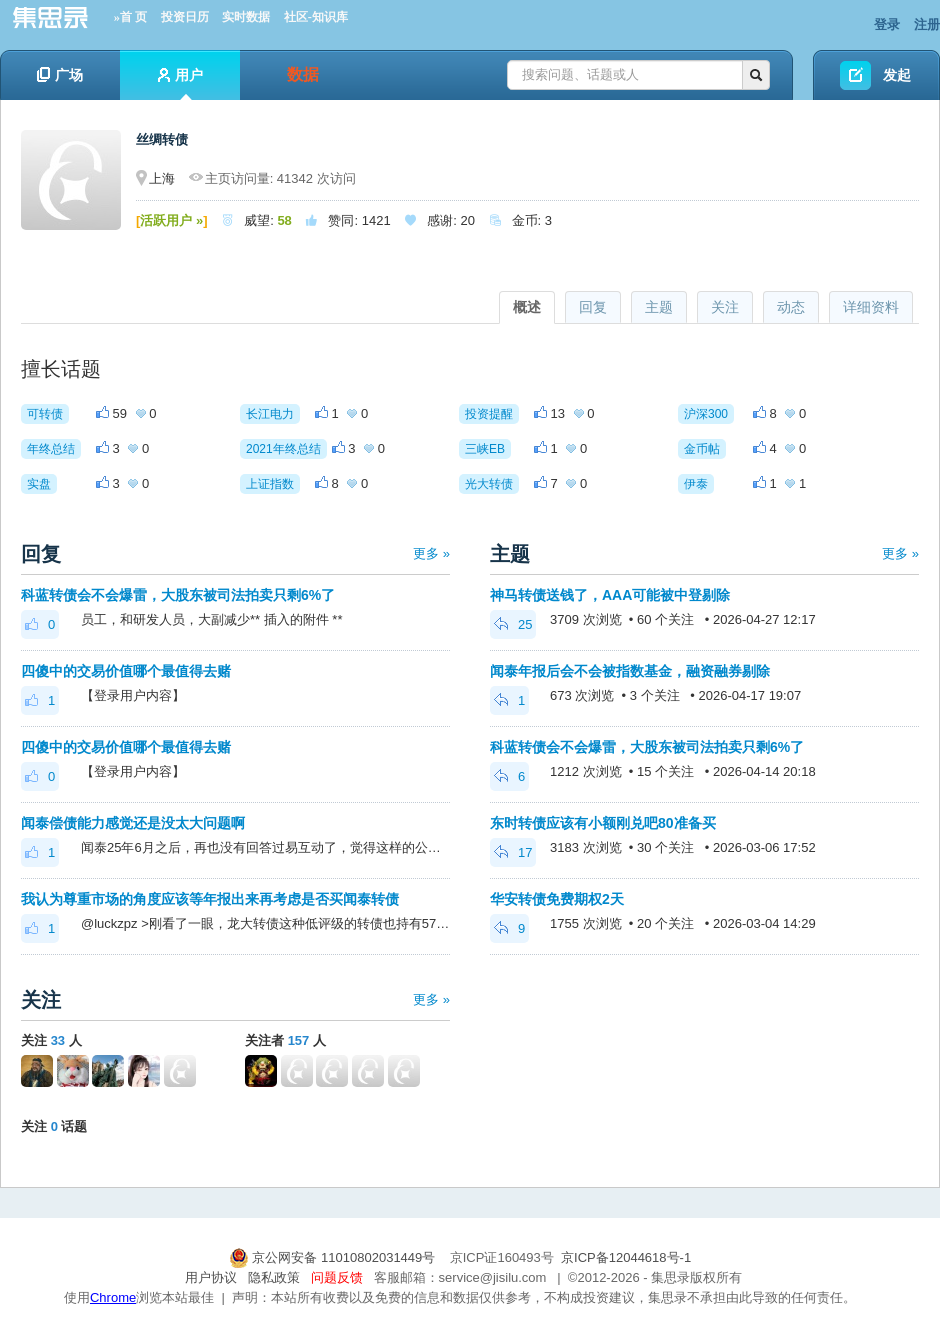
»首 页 (130, 17)
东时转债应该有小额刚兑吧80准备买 (603, 823)
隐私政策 (274, 1277)
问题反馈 (337, 1277)
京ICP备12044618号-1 (626, 1257)
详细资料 (871, 307)
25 (513, 624)
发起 (897, 75)
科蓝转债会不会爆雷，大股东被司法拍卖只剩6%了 (178, 595)
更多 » (431, 553)
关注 (725, 307)
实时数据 (246, 17)
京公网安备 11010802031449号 (334, 1257)
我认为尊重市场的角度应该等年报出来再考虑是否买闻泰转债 (210, 899)
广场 (60, 75)
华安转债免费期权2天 (557, 899)
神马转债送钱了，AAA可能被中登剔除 (610, 595)
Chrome (113, 1297)
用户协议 (211, 1277)
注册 (927, 24)
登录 (887, 24)
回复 (593, 307)
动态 (791, 307)
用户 (180, 83)
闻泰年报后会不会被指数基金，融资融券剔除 (630, 671)
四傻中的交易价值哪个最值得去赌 (126, 671)
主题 (659, 307)
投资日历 (185, 17)
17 (513, 852)
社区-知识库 (316, 17)
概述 (527, 307)
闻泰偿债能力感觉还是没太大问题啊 (133, 823)
